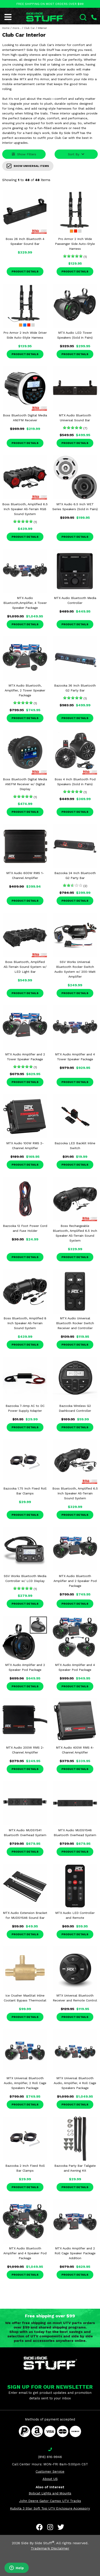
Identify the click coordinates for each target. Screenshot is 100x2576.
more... (16, 28)
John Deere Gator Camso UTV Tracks (50, 2501)
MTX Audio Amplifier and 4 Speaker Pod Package (75, 1667)
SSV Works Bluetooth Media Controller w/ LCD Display (25, 1578)
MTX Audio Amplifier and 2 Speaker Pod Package (25, 1667)
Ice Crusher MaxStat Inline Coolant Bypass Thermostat (25, 1998)
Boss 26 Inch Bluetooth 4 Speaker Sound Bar (25, 241)
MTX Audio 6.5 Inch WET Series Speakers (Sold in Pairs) (75, 506)
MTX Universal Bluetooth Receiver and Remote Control (75, 1998)
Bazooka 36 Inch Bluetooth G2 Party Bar (75, 688)
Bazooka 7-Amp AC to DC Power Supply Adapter (25, 1408)
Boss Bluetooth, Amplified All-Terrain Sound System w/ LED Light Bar (25, 966)
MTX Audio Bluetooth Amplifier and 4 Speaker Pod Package (25, 2253)
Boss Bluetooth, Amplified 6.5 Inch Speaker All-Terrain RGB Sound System (25, 509)
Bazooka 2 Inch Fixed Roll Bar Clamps (25, 2168)
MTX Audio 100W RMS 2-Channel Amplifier (25, 1145)
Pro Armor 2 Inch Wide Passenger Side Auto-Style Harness (75, 243)
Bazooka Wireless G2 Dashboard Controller (75, 1408)
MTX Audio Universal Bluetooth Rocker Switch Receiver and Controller (75, 1323)
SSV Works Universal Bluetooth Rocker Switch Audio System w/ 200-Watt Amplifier (75, 969)
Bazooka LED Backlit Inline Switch (75, 1145)
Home (6, 28)
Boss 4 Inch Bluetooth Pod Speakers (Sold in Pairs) (75, 781)
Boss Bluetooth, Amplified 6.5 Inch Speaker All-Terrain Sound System (75, 1493)
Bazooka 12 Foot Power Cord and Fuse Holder (25, 1228)
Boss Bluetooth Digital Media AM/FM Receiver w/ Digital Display (25, 784)
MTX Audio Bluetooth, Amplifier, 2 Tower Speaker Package (25, 690)
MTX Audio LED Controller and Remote (75, 1915)
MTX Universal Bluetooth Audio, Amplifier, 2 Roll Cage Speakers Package (25, 2083)
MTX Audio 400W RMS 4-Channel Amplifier (75, 1750)
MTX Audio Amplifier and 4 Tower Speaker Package (75, 1056)
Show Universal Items (28, 166)
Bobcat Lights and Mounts (50, 2493)
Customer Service (50, 2472)
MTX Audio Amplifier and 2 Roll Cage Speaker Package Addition (75, 2253)
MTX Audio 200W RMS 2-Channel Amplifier (25, 1750)
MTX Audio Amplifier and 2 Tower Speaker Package (25, 1056)
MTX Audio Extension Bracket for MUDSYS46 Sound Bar (25, 1915)
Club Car (29, 28)
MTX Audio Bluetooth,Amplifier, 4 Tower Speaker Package (25, 602)
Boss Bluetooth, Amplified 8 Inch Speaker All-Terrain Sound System (25, 1323)
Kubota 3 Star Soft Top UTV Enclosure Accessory (50, 2508)
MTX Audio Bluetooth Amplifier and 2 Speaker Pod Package (75, 1581)
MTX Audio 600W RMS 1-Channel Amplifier (25, 875)
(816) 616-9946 (50, 2457)
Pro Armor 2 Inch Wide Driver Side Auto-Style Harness (25, 335)
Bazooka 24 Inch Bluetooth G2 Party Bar (75, 875)
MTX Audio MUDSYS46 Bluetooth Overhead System (75, 1832)
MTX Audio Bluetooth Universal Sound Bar (75, 417)
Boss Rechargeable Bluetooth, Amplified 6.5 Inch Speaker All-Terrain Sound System (75, 1233)
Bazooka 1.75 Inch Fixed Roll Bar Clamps (25, 1491)
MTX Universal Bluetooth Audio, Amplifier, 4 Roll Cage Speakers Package (75, 2083)
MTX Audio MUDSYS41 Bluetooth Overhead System (25, 1832)
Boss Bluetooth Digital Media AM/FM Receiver (25, 417)
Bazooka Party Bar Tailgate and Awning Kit (75, 2168)
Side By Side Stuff (37, 2543)
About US (50, 2479)
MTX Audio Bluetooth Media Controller (75, 600)
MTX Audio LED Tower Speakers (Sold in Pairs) (75, 335)
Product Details (25, 271)
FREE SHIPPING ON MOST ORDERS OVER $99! (50, 4)
